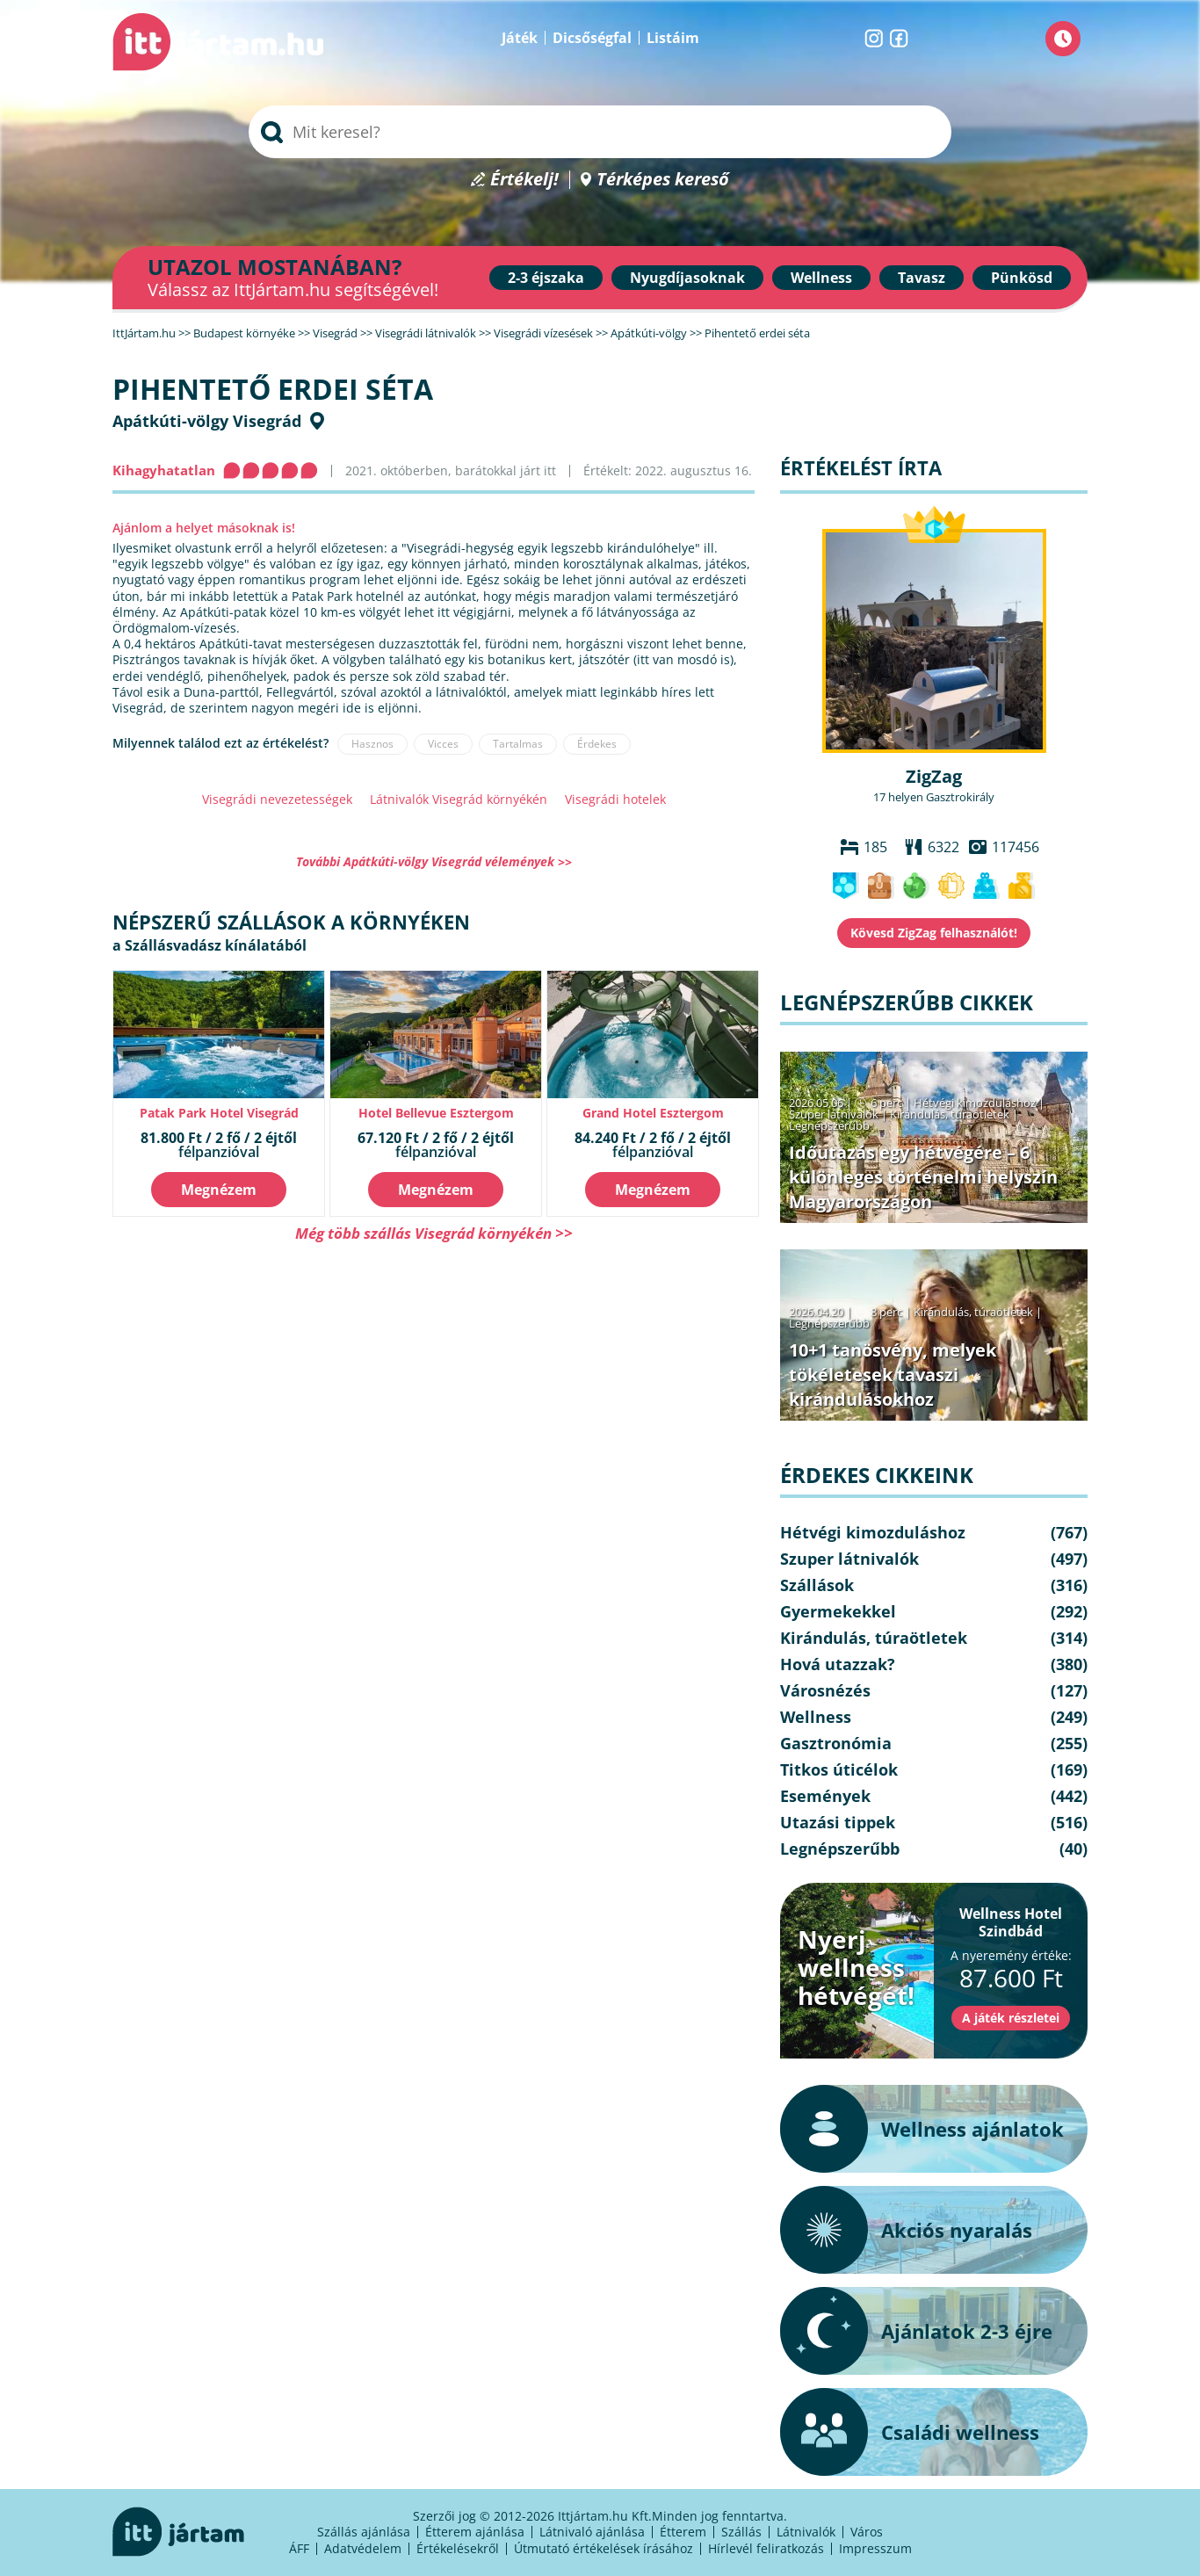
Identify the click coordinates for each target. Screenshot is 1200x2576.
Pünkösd (1021, 277)
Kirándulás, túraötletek (949, 1114)
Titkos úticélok (839, 1769)
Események (825, 1796)
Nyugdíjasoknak (687, 277)
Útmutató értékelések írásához (603, 2548)
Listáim (673, 37)
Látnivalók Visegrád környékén (458, 799)
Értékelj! (524, 179)
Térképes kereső (662, 179)
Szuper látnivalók (833, 1114)
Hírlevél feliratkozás (766, 2548)
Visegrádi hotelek (615, 799)
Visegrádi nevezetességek (277, 799)
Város (866, 2531)
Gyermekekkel (838, 1611)
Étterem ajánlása (474, 2531)
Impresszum (875, 2548)
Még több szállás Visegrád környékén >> (434, 1233)
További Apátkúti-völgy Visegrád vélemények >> (434, 861)
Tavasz (921, 277)
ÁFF (299, 2548)
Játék (520, 37)
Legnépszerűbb (829, 1125)
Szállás (741, 2531)
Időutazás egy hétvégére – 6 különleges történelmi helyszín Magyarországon (923, 1176)
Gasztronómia (836, 1743)
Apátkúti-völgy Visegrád (206, 420)
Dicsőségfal (592, 37)
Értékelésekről (457, 2548)
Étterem (683, 2531)
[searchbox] (600, 131)
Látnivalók (806, 2531)
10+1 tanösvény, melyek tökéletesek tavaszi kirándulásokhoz (892, 1374)
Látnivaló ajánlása (592, 2531)
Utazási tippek (837, 1822)
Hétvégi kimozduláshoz (975, 1103)
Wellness (821, 277)
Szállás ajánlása (363, 2531)
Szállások (817, 1585)
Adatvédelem (362, 2548)
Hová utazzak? (837, 1664)
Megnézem (219, 1189)
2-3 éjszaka (546, 277)
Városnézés (825, 1690)
